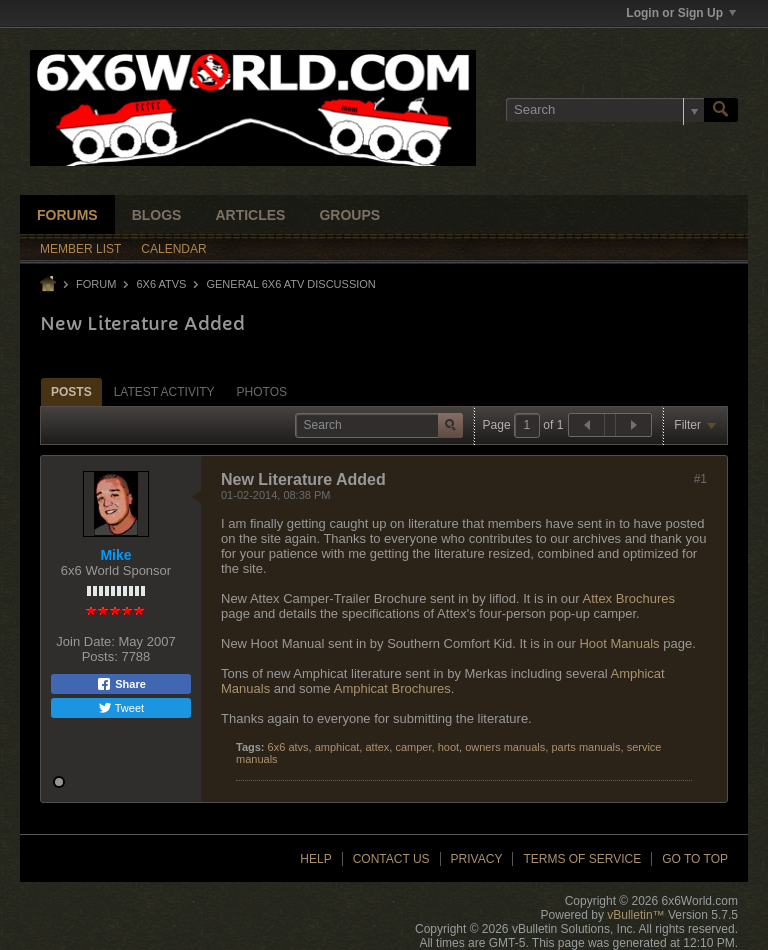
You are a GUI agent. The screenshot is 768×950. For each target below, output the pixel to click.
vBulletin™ (635, 915)
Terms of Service (582, 859)
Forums (67, 215)
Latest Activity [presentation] (164, 392)
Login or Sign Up (681, 13)
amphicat (337, 747)
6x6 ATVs (161, 284)
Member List (80, 249)
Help (315, 859)
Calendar (173, 249)
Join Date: (85, 641)
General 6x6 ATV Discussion (290, 284)
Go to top (695, 859)
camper (413, 747)
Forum (96, 284)
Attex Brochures (629, 598)
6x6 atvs (288, 747)
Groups (349, 215)
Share (121, 684)
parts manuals (585, 747)
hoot (448, 747)
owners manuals (505, 747)
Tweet (121, 708)
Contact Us (391, 859)
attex (377, 747)
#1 (700, 479)
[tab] (71, 391)
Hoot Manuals (619, 643)
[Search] (605, 110)
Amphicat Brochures (392, 688)
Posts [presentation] (71, 392)
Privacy (477, 859)
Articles (250, 215)
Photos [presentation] (262, 392)
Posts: (100, 656)
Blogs (157, 215)
